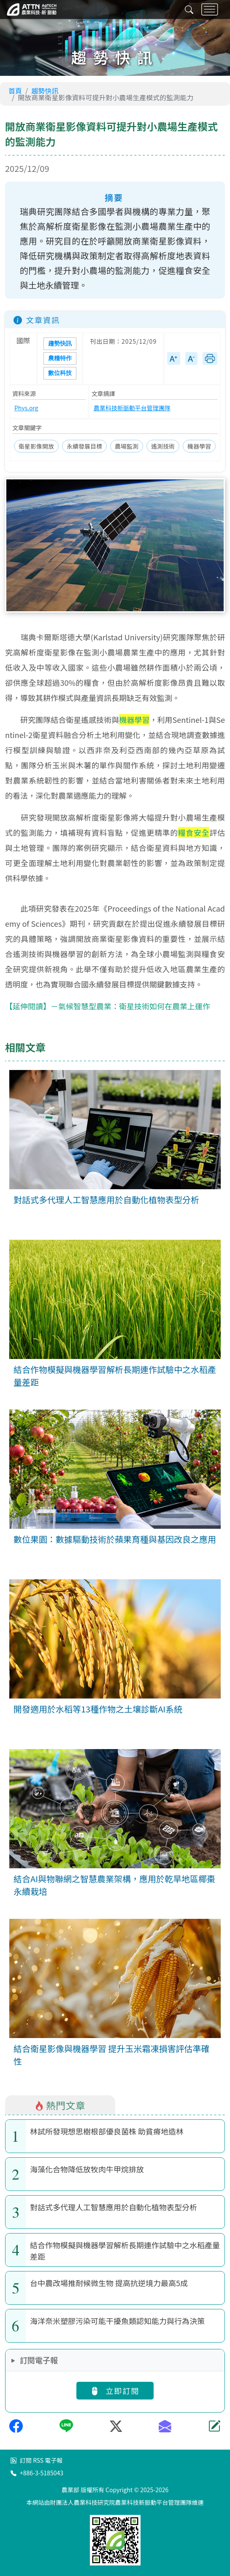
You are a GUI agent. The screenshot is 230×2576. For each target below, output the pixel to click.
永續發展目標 (84, 446)
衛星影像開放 (36, 446)
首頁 (15, 91)
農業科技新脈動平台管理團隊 (132, 408)
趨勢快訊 (44, 91)
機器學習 (199, 446)
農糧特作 (60, 358)
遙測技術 (163, 446)
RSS (38, 2460)
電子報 (53, 2460)
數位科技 (60, 373)
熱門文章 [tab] (60, 2105)
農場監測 (126, 446)
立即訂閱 (114, 2390)
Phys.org (26, 408)
